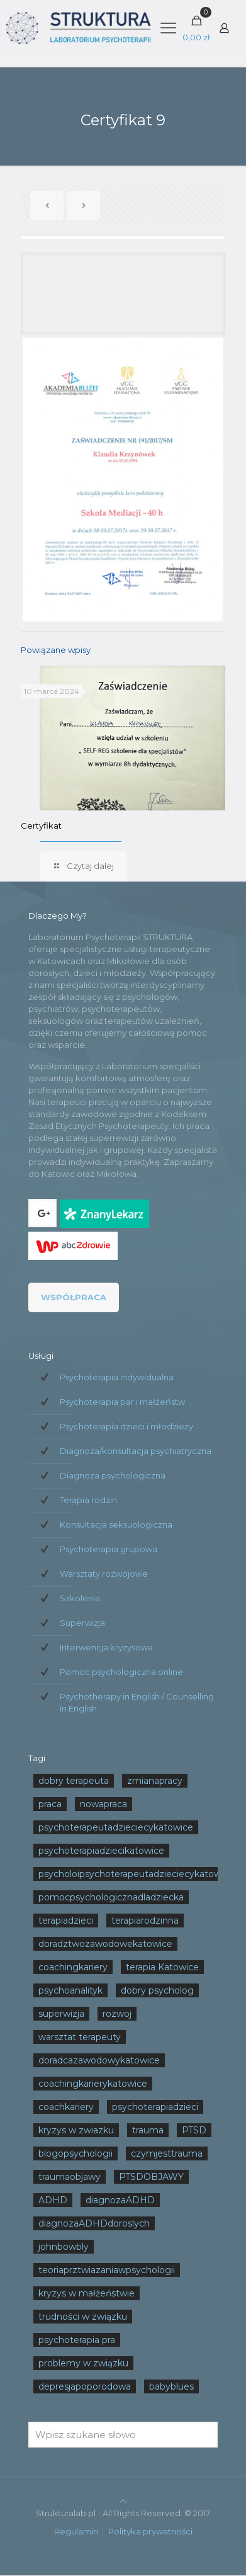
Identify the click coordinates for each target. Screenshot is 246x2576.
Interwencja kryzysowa (106, 1647)
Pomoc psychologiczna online (121, 1672)
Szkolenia (80, 1598)
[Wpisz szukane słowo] (123, 2435)
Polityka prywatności (150, 2531)
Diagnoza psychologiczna (112, 1475)
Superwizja (82, 1623)
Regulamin (76, 2531)
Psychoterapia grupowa (108, 1549)
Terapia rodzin (88, 1500)
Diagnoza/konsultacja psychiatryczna (135, 1451)
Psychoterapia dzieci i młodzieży (126, 1426)
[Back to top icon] (123, 2501)
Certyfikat (41, 825)
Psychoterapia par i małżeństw (122, 1402)
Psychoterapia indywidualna (117, 1377)
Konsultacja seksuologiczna (116, 1524)
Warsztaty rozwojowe (104, 1574)
